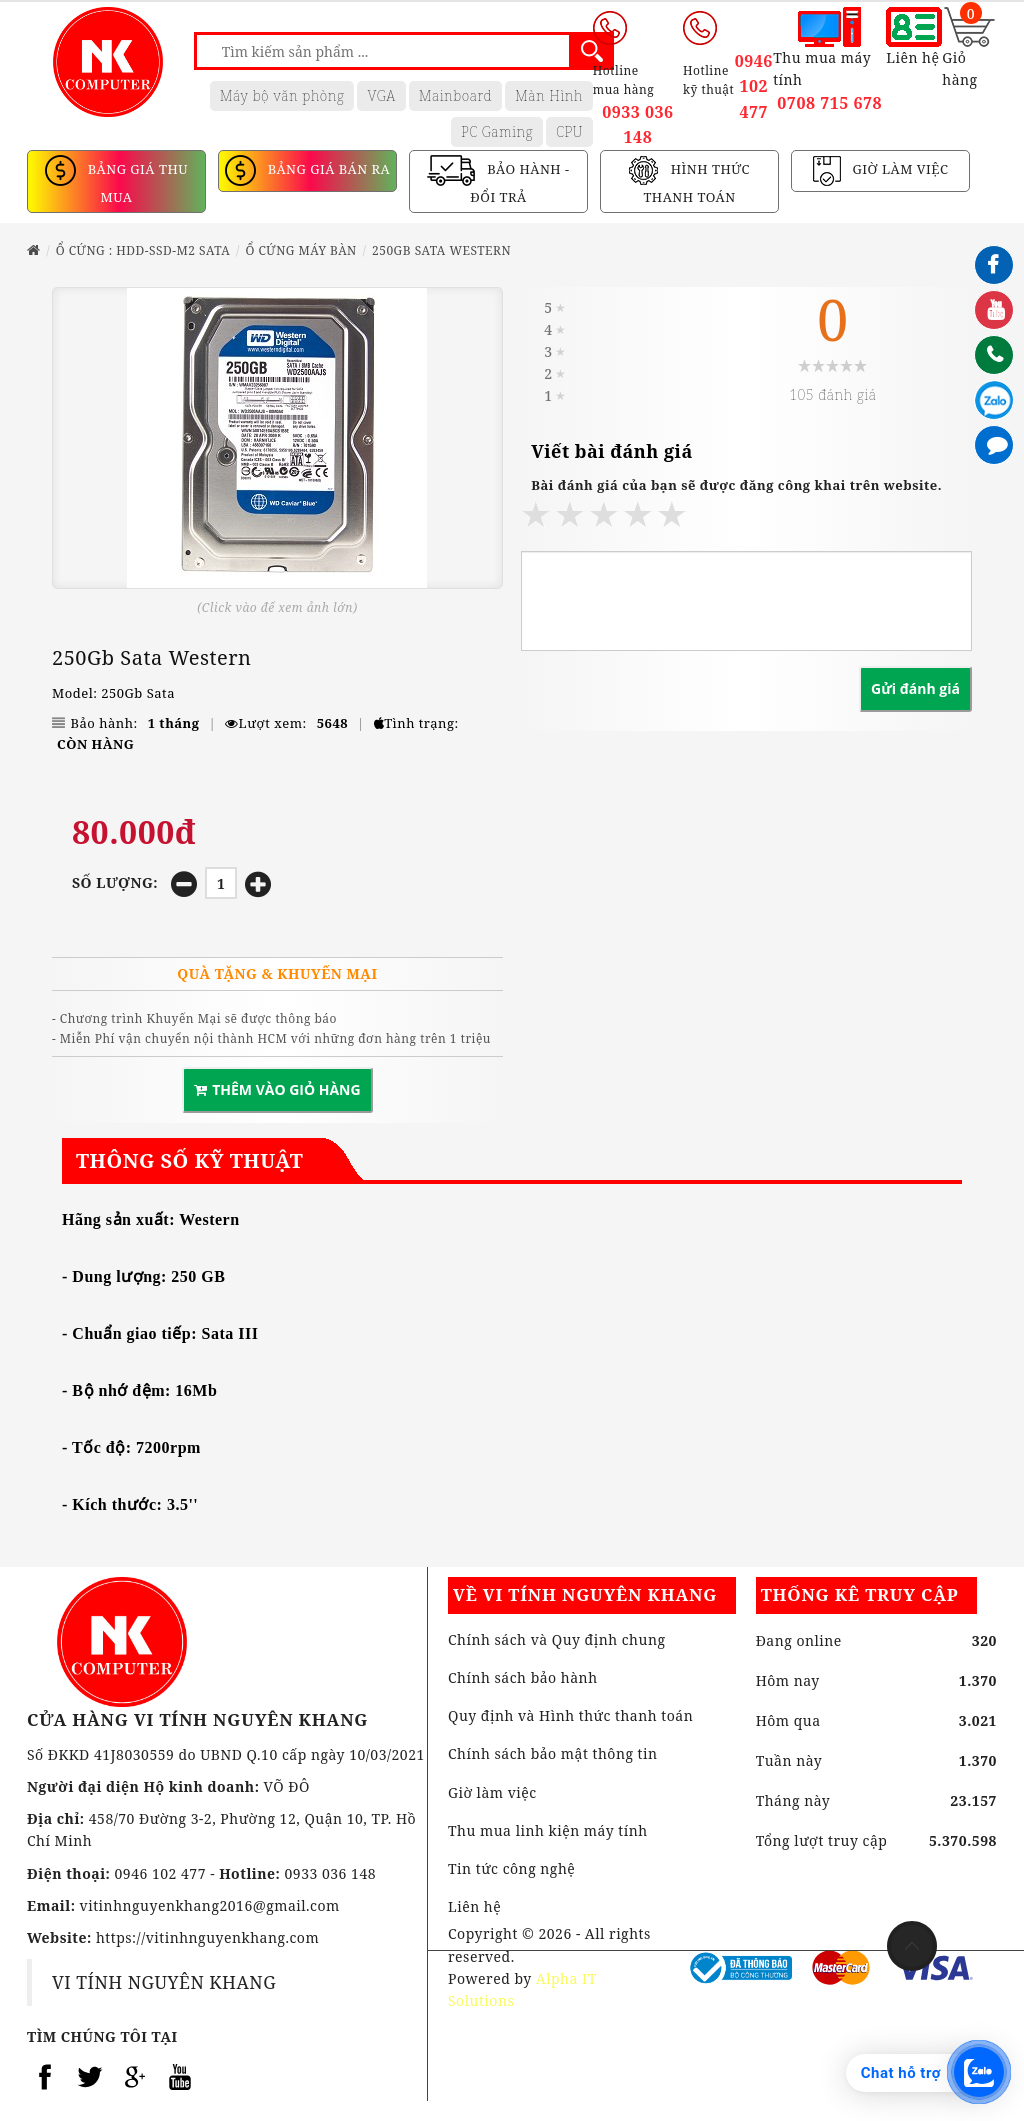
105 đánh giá (832, 394)
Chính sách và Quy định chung (556, 1639)
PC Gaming (497, 131)
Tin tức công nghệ (511, 1868)
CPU (569, 131)
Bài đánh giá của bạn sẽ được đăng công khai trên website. (736, 485)
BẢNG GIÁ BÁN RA (327, 170)
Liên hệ (474, 1906)
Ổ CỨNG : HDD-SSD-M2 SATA (143, 250)
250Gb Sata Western (441, 250)
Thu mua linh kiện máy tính (548, 1830)
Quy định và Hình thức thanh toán (570, 1715)
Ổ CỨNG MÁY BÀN (300, 250)
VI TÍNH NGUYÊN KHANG (164, 1982)
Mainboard (455, 95)
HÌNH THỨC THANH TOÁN (696, 184)
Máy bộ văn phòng (282, 95)
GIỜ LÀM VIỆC (899, 170)
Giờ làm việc (492, 1792)
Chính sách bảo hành (523, 1677)
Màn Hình (549, 95)
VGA (381, 95)
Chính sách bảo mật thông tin (553, 1753)
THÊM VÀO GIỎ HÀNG (277, 1089)
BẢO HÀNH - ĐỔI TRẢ (519, 184)
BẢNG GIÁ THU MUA (136, 184)
